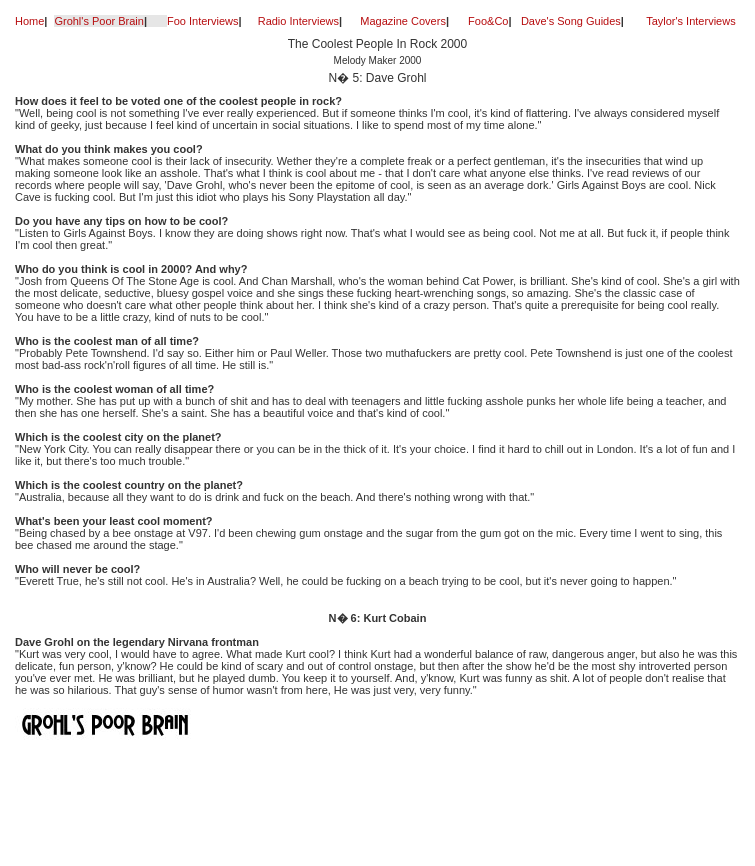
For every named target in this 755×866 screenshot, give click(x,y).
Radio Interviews (298, 21)
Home (29, 21)
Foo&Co (488, 21)
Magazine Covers (403, 21)
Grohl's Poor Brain (99, 21)
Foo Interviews (203, 21)
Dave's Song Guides (571, 21)
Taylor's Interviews (691, 21)
